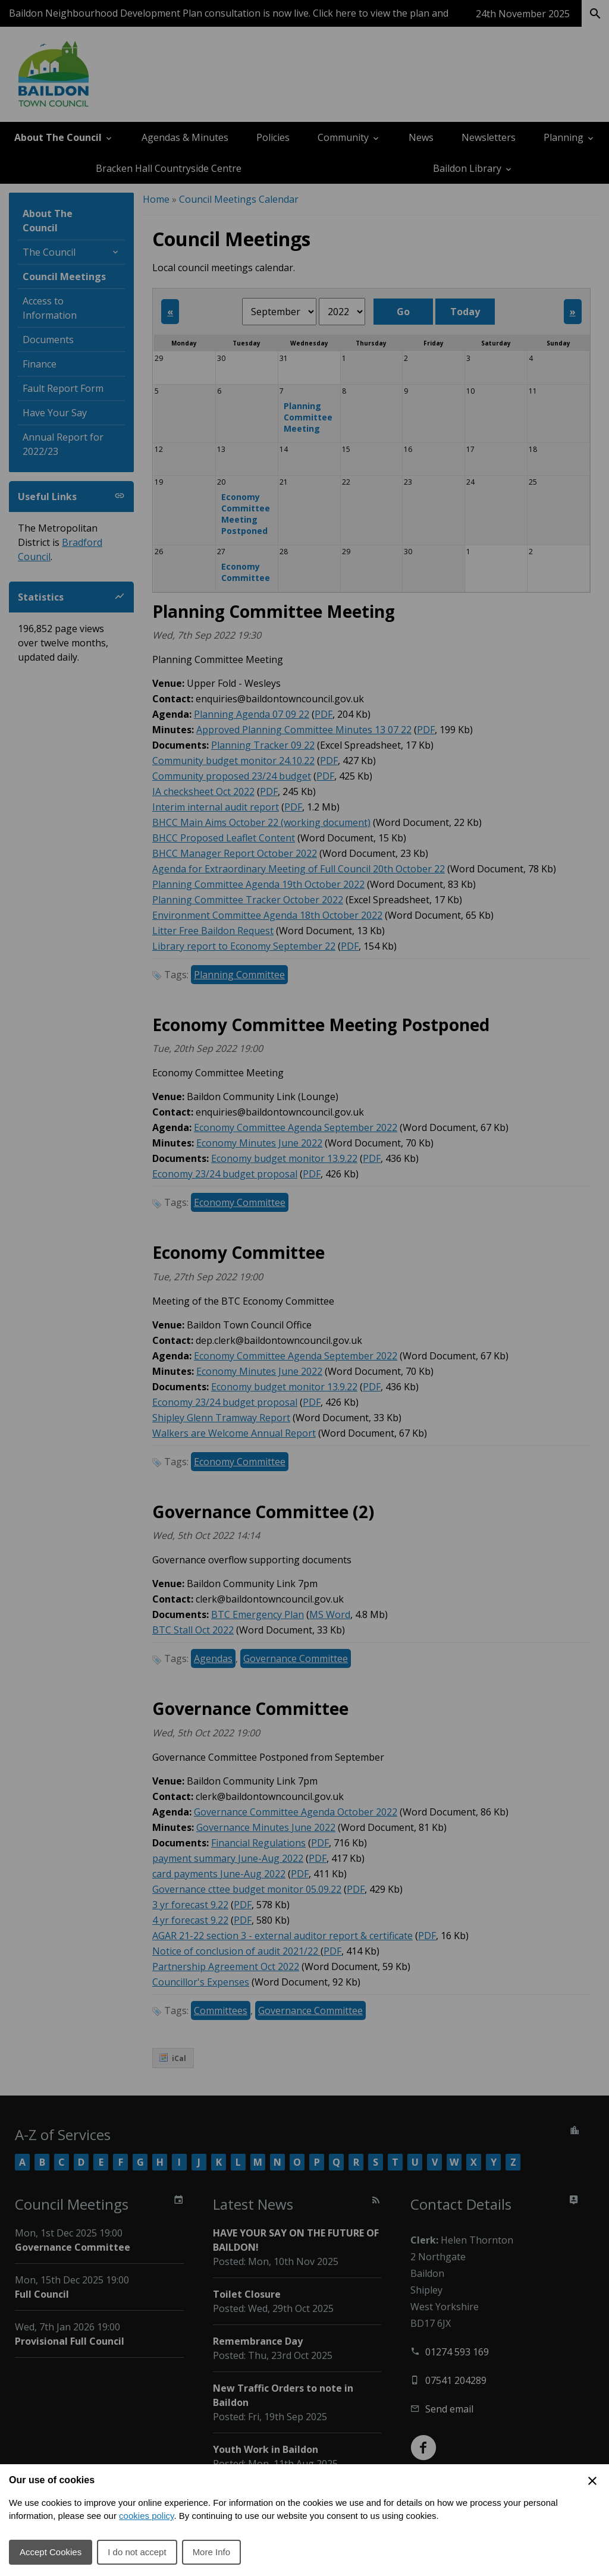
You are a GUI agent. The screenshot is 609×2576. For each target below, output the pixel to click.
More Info (211, 2552)
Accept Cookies (50, 2552)
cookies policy (146, 2516)
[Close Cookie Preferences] (592, 2481)
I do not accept (137, 2552)
